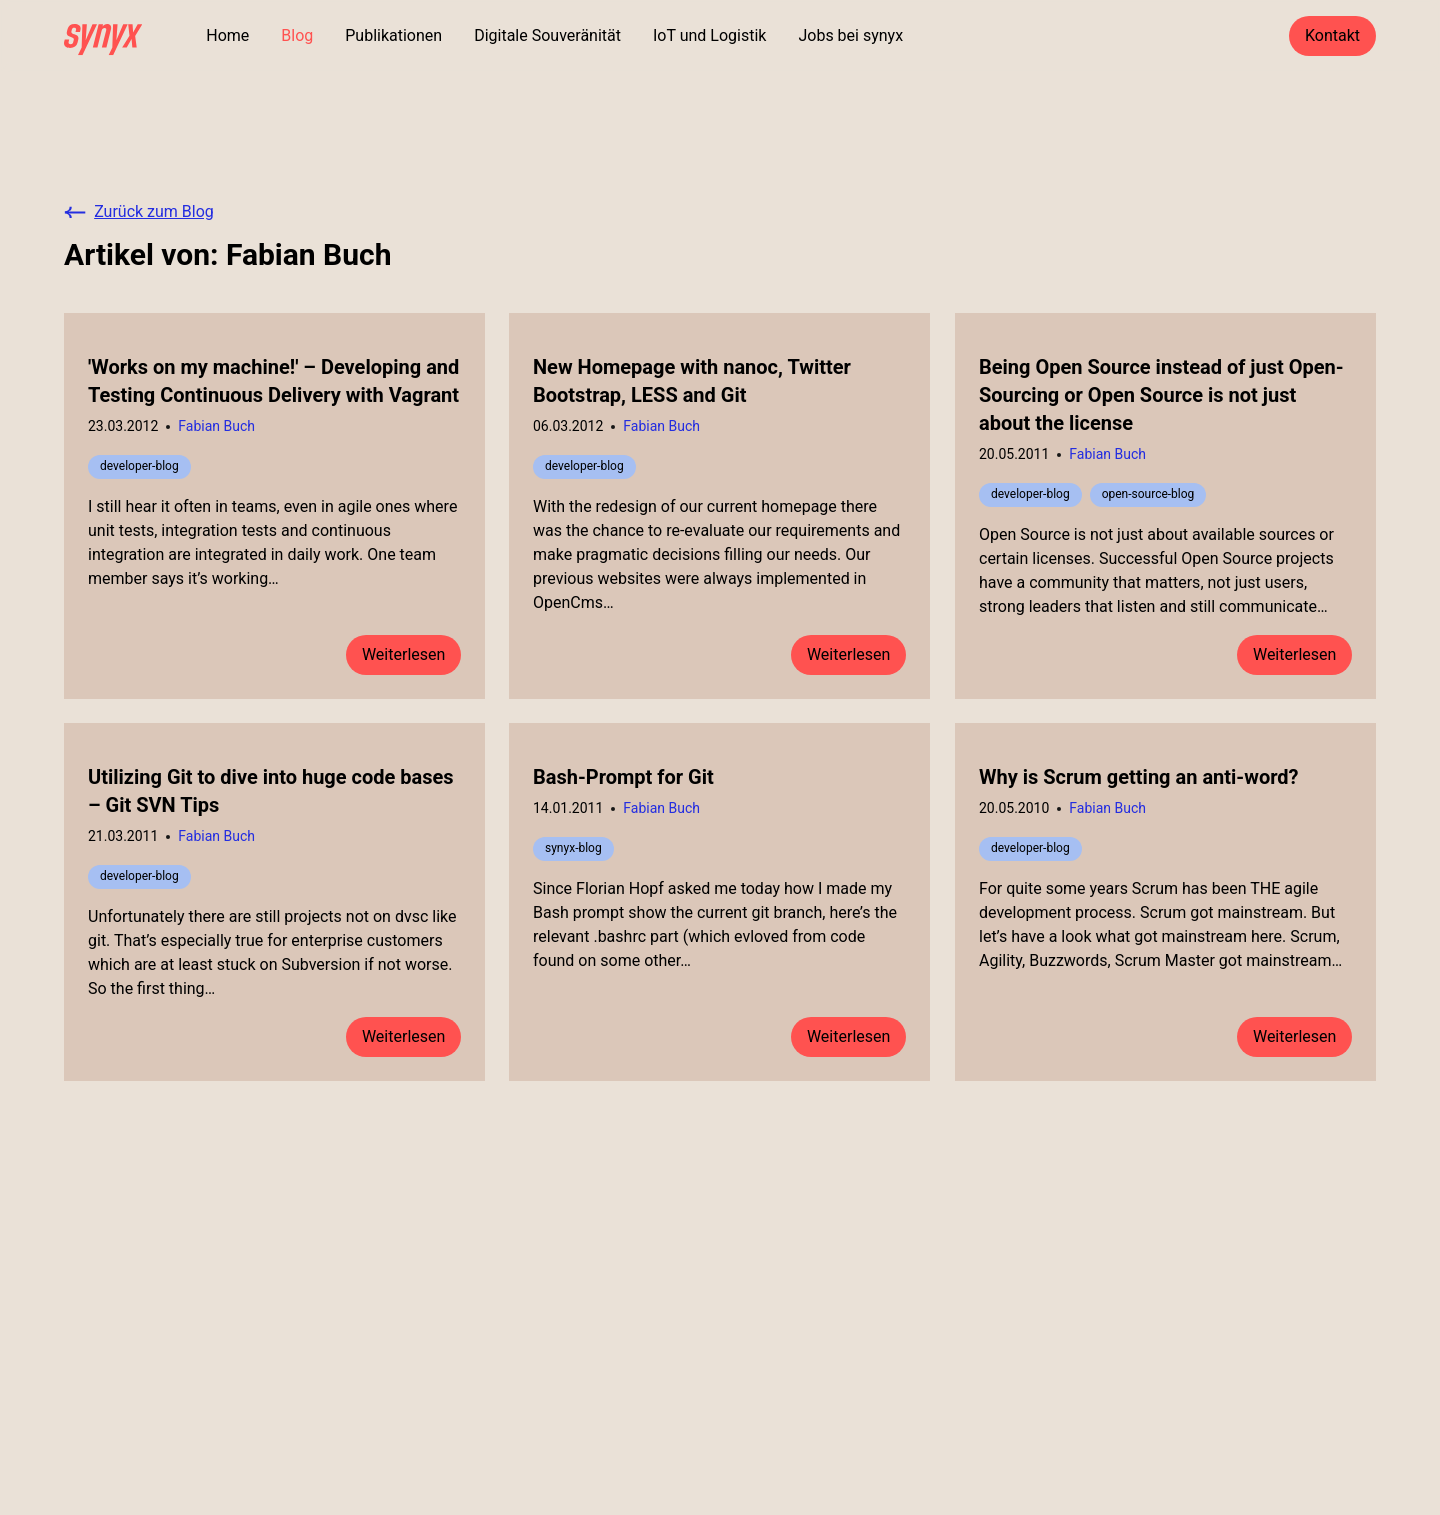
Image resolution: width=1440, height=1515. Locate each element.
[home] (103, 36)
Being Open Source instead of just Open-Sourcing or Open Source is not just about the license (1161, 395)
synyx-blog (573, 848)
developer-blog (139, 466)
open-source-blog (1147, 494)
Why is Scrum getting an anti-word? (1139, 777)
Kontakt (1332, 35)
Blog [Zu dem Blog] (297, 35)
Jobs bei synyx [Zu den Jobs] (850, 35)
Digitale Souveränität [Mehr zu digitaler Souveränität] (547, 35)
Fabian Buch (216, 426)
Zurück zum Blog (139, 211)
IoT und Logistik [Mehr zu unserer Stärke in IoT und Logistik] (709, 35)
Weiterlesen (403, 654)
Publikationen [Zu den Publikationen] (393, 35)
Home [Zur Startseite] (227, 35)
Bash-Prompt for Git (623, 777)
